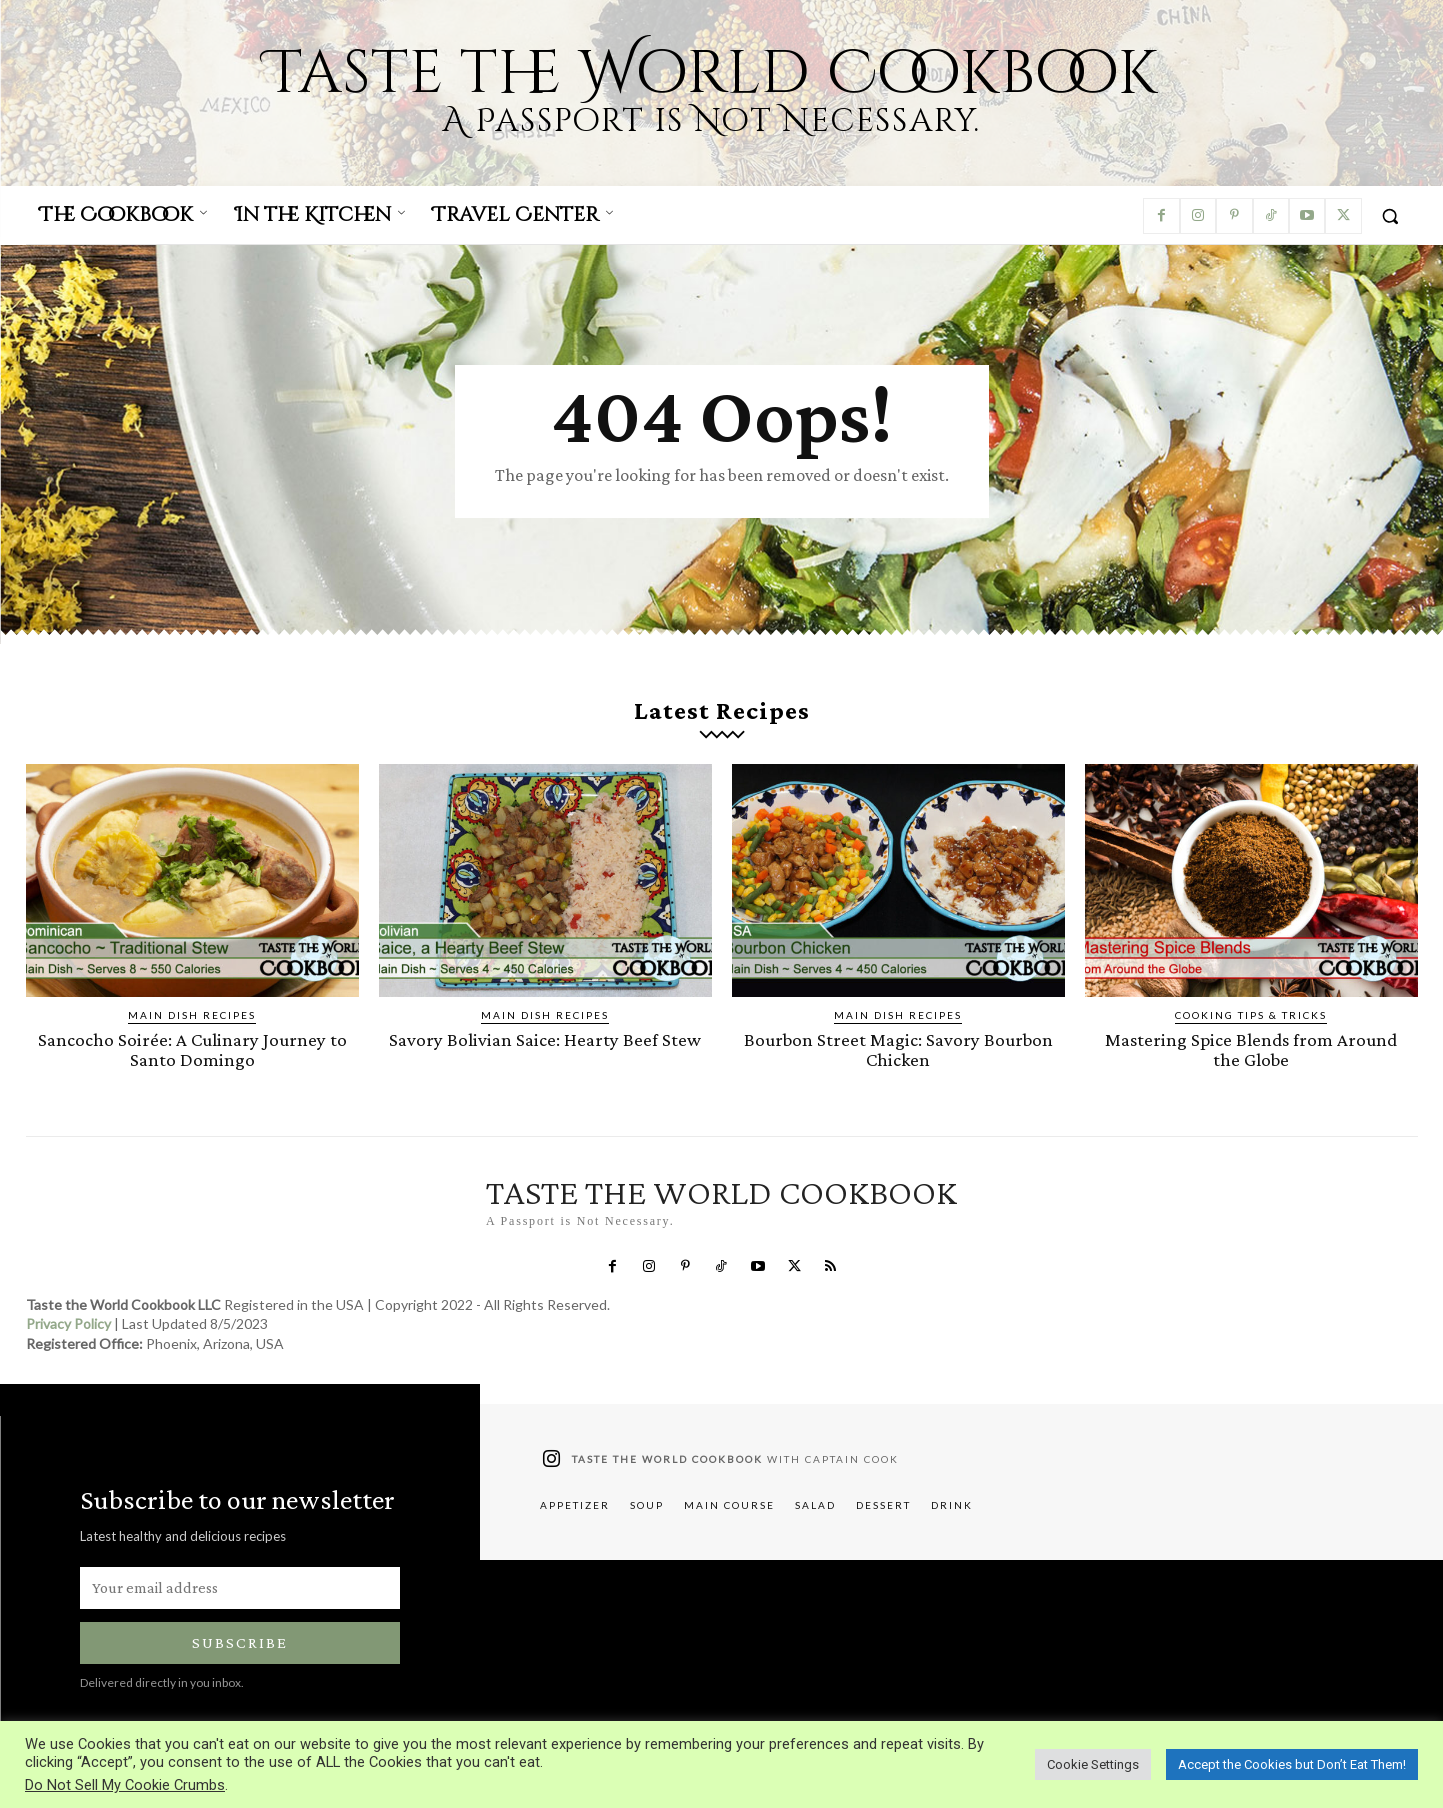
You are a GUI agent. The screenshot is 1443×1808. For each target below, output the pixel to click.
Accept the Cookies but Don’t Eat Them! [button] (1292, 1764)
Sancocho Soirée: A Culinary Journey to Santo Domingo (192, 1049)
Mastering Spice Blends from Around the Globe (1251, 1049)
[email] (240, 1586)
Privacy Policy (68, 1322)
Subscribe (240, 1641)
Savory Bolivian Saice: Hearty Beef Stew (545, 1039)
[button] (1390, 216)
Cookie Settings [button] (1093, 1764)
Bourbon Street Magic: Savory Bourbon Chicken (898, 1049)
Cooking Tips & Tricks (1251, 1015)
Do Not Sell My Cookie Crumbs (125, 1785)
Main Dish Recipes (192, 1015)
